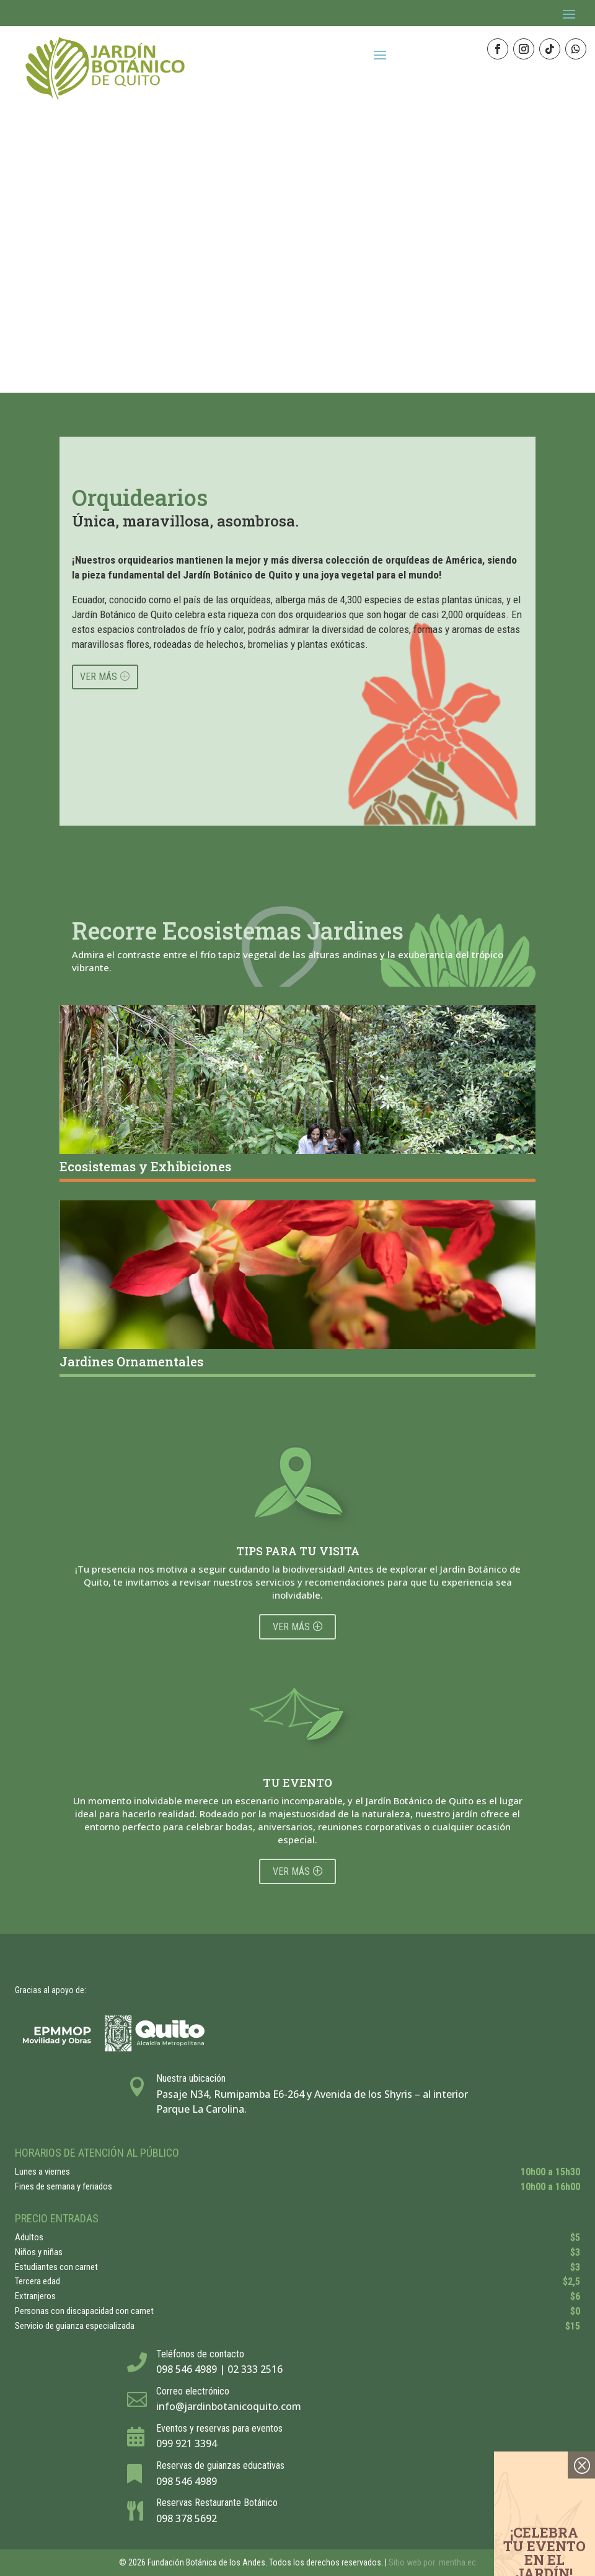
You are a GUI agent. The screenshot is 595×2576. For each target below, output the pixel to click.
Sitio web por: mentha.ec (432, 2562)
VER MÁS (98, 677)
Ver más (291, 1627)
